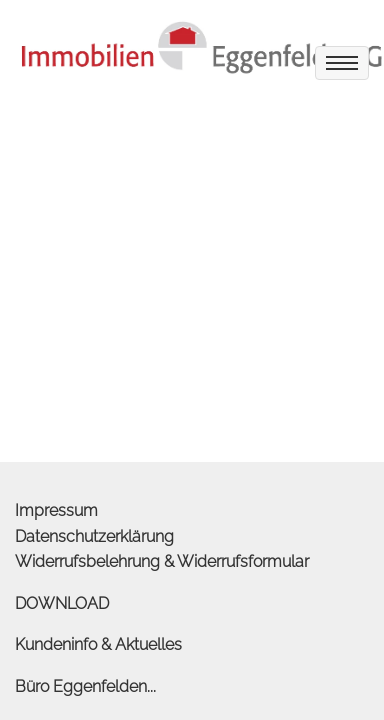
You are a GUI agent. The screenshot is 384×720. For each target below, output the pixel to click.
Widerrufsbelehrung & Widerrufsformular (162, 561)
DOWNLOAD (62, 603)
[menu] (342, 63)
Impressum (56, 510)
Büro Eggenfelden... (85, 686)
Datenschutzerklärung (94, 536)
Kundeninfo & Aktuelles (98, 644)
